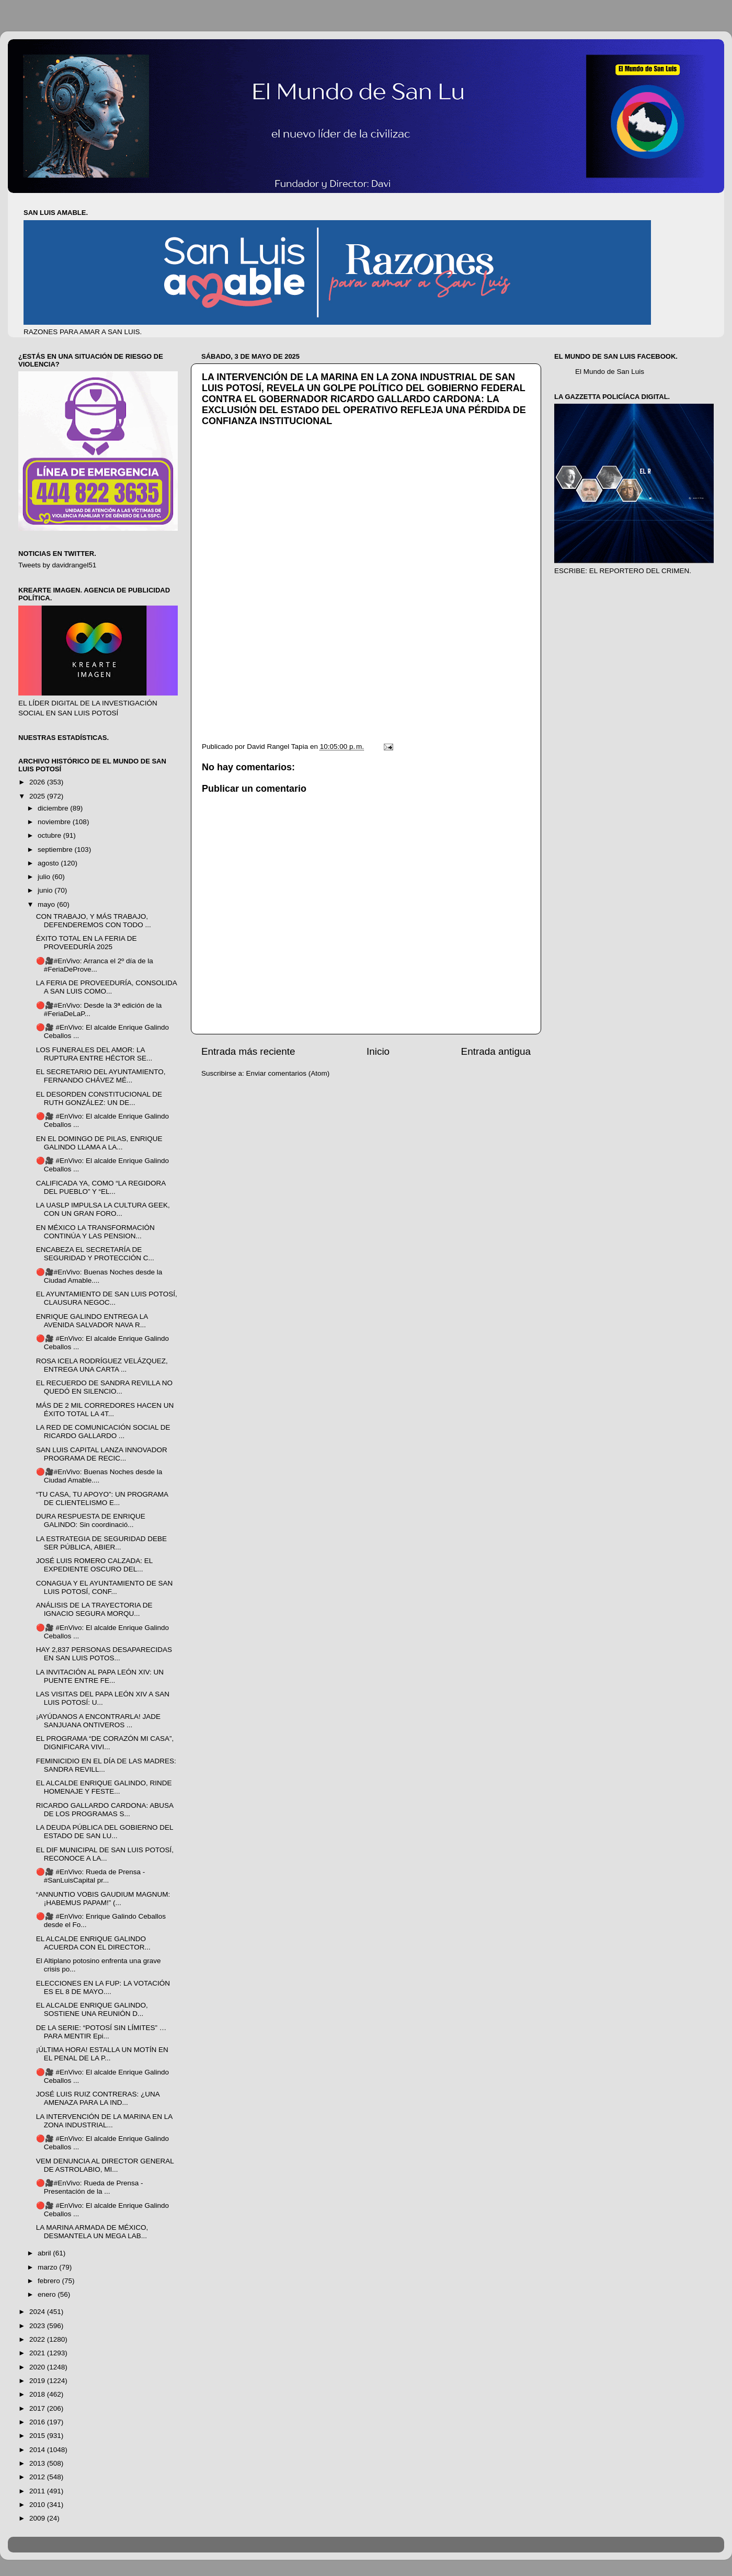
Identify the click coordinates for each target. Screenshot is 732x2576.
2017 (38, 2408)
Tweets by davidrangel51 (57, 565)
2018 (38, 2394)
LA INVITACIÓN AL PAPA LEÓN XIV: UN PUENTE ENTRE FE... (100, 1676)
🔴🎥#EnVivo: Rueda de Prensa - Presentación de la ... (89, 2187)
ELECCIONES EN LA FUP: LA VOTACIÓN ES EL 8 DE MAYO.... (103, 1987)
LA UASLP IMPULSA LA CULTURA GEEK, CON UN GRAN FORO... (103, 1209)
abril (45, 2253)
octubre (50, 835)
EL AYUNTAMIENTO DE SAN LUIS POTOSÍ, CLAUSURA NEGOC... (106, 1298)
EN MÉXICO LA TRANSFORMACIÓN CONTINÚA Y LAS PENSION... (95, 1232)
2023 (38, 2326)
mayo (47, 904)
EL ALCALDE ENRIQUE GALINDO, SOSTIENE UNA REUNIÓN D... (92, 2009)
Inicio (378, 1051)
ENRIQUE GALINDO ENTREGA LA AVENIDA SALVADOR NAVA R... (92, 1321)
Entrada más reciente (248, 1051)
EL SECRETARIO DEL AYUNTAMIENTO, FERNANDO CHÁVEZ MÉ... (101, 1076)
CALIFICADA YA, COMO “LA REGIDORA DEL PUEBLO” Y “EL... (101, 1187)
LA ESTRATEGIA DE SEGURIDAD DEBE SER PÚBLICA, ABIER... (101, 1543)
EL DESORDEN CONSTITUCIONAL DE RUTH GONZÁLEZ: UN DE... (99, 1098)
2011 (38, 2491)
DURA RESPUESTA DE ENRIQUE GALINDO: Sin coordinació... (90, 1520)
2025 (38, 796)
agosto (49, 863)
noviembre (55, 822)
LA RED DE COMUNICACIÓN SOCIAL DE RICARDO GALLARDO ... (103, 1431)
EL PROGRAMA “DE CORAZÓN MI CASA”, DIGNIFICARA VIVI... (105, 1743)
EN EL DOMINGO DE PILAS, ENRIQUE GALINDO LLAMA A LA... (99, 1143)
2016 (38, 2422)
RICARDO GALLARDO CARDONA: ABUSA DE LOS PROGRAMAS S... (105, 1810)
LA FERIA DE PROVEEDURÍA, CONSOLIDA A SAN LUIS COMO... (106, 987)
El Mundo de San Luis (609, 371)
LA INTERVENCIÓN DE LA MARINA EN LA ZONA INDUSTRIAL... (104, 2121)
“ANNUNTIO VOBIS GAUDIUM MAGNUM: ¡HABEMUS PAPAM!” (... (103, 1898)
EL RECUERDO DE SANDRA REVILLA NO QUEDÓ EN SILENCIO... (104, 1387)
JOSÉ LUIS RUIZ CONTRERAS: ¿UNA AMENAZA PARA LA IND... (97, 2098)
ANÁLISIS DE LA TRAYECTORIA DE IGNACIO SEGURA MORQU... (94, 1609)
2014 (38, 2450)
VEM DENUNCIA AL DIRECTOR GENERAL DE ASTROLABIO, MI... (105, 2165)
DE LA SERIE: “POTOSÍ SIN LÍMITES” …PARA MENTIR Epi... (101, 2032)
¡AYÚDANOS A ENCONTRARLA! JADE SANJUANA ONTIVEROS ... (98, 1721)
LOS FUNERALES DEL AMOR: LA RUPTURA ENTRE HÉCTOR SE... (94, 1054)
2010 (38, 2505)
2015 (38, 2436)
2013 (38, 2463)
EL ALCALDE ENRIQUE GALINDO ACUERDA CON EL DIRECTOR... (93, 1943)
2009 (38, 2518)
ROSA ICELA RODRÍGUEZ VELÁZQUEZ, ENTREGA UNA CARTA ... (102, 1365)
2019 (38, 2381)
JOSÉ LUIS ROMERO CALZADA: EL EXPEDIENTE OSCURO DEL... (94, 1565)
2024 (38, 2312)
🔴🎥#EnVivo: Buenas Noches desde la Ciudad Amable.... (99, 1276)
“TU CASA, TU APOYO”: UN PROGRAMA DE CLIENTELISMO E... (102, 1498)
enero (48, 2294)
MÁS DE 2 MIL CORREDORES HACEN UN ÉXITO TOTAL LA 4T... (105, 1409)
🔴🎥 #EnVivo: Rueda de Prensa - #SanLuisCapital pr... (90, 1876)
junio (46, 890)
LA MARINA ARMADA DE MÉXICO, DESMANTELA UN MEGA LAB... (92, 2232)
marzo (48, 2267)
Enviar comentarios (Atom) (288, 1073)
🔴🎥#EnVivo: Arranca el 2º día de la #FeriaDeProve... (94, 965)
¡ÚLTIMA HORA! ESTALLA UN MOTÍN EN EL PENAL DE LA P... (102, 2054)
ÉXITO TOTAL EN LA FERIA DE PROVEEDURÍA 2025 (86, 942)
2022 (38, 2339)
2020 (38, 2367)
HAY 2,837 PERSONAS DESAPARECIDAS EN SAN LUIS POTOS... (104, 1654)
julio (45, 877)
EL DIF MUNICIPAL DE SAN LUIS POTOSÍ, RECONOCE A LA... (105, 1854)
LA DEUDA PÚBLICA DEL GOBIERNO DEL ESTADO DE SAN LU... (104, 1831)
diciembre (54, 808)
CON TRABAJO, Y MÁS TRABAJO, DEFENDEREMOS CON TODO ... (93, 921)
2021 (38, 2353)
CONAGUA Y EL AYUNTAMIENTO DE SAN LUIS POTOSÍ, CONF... (104, 1587)
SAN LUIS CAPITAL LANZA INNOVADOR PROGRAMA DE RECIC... (101, 1454)
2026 (38, 782)
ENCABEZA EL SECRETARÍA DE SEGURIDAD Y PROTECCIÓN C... (95, 1254)
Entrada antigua (496, 1051)
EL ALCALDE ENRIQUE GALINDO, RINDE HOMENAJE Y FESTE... (104, 1787)
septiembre (56, 849)
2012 (38, 2477)
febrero (50, 2281)
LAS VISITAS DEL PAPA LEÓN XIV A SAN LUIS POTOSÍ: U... (102, 1698)
